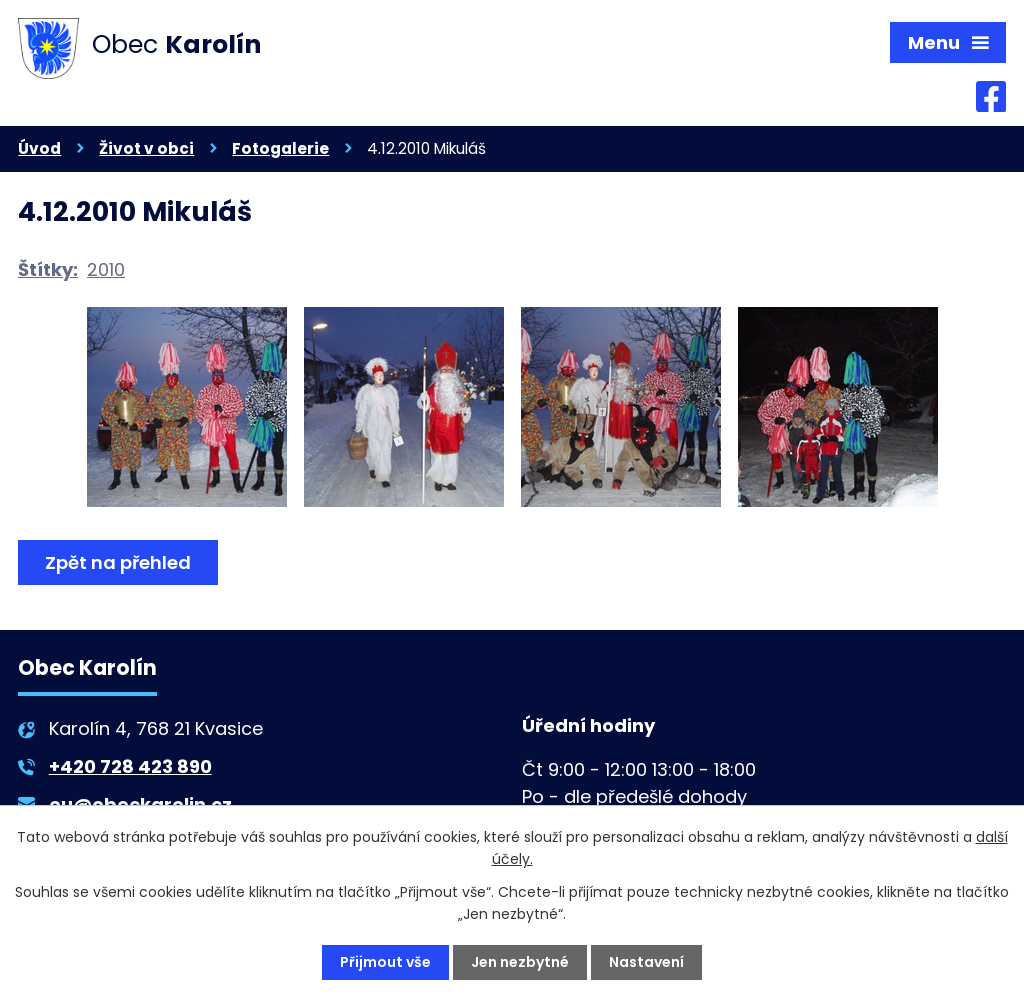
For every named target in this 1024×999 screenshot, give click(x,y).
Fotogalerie (280, 148)
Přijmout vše (385, 962)
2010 (106, 269)
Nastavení (646, 962)
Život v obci (146, 148)
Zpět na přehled (118, 562)
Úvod (39, 148)
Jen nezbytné (520, 962)
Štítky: (48, 269)
